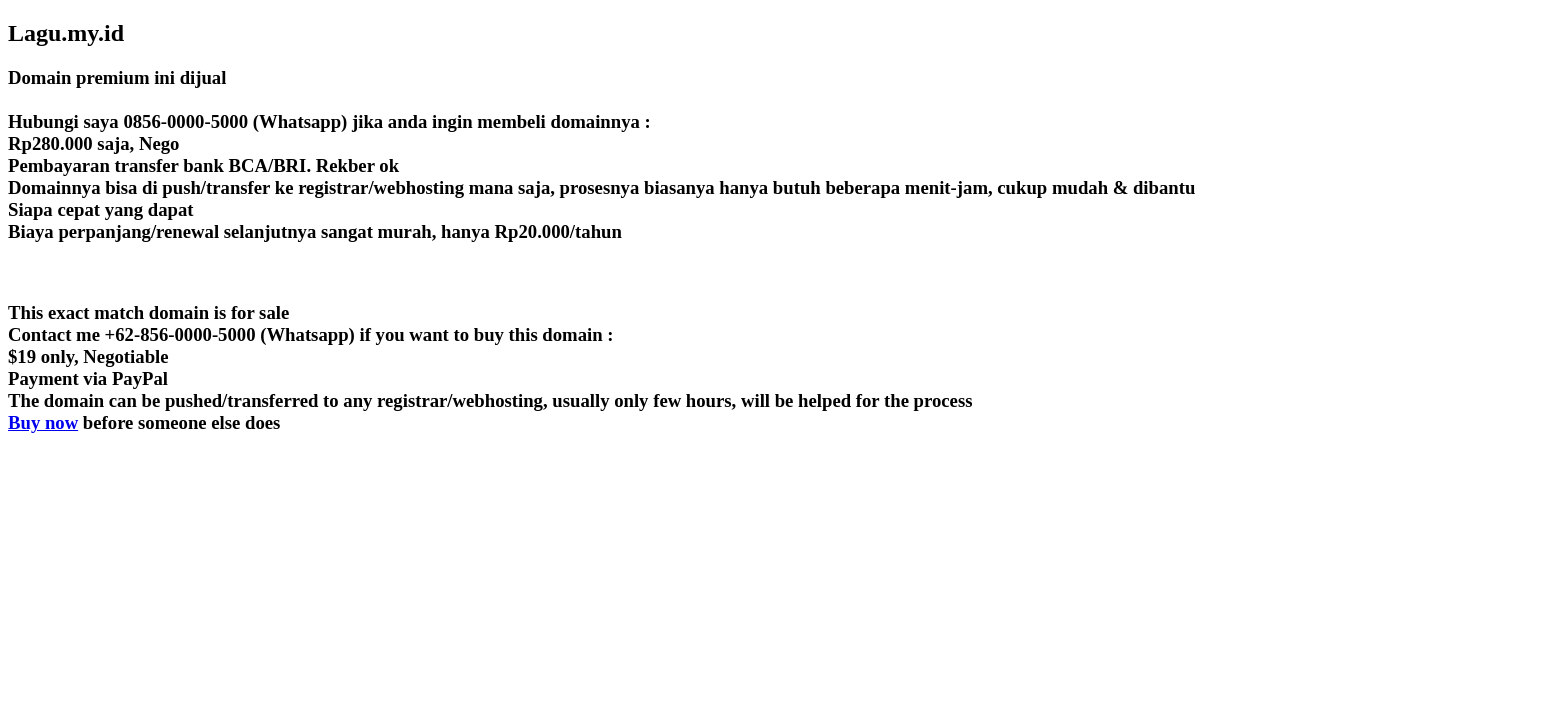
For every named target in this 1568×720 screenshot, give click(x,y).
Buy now (43, 422)
